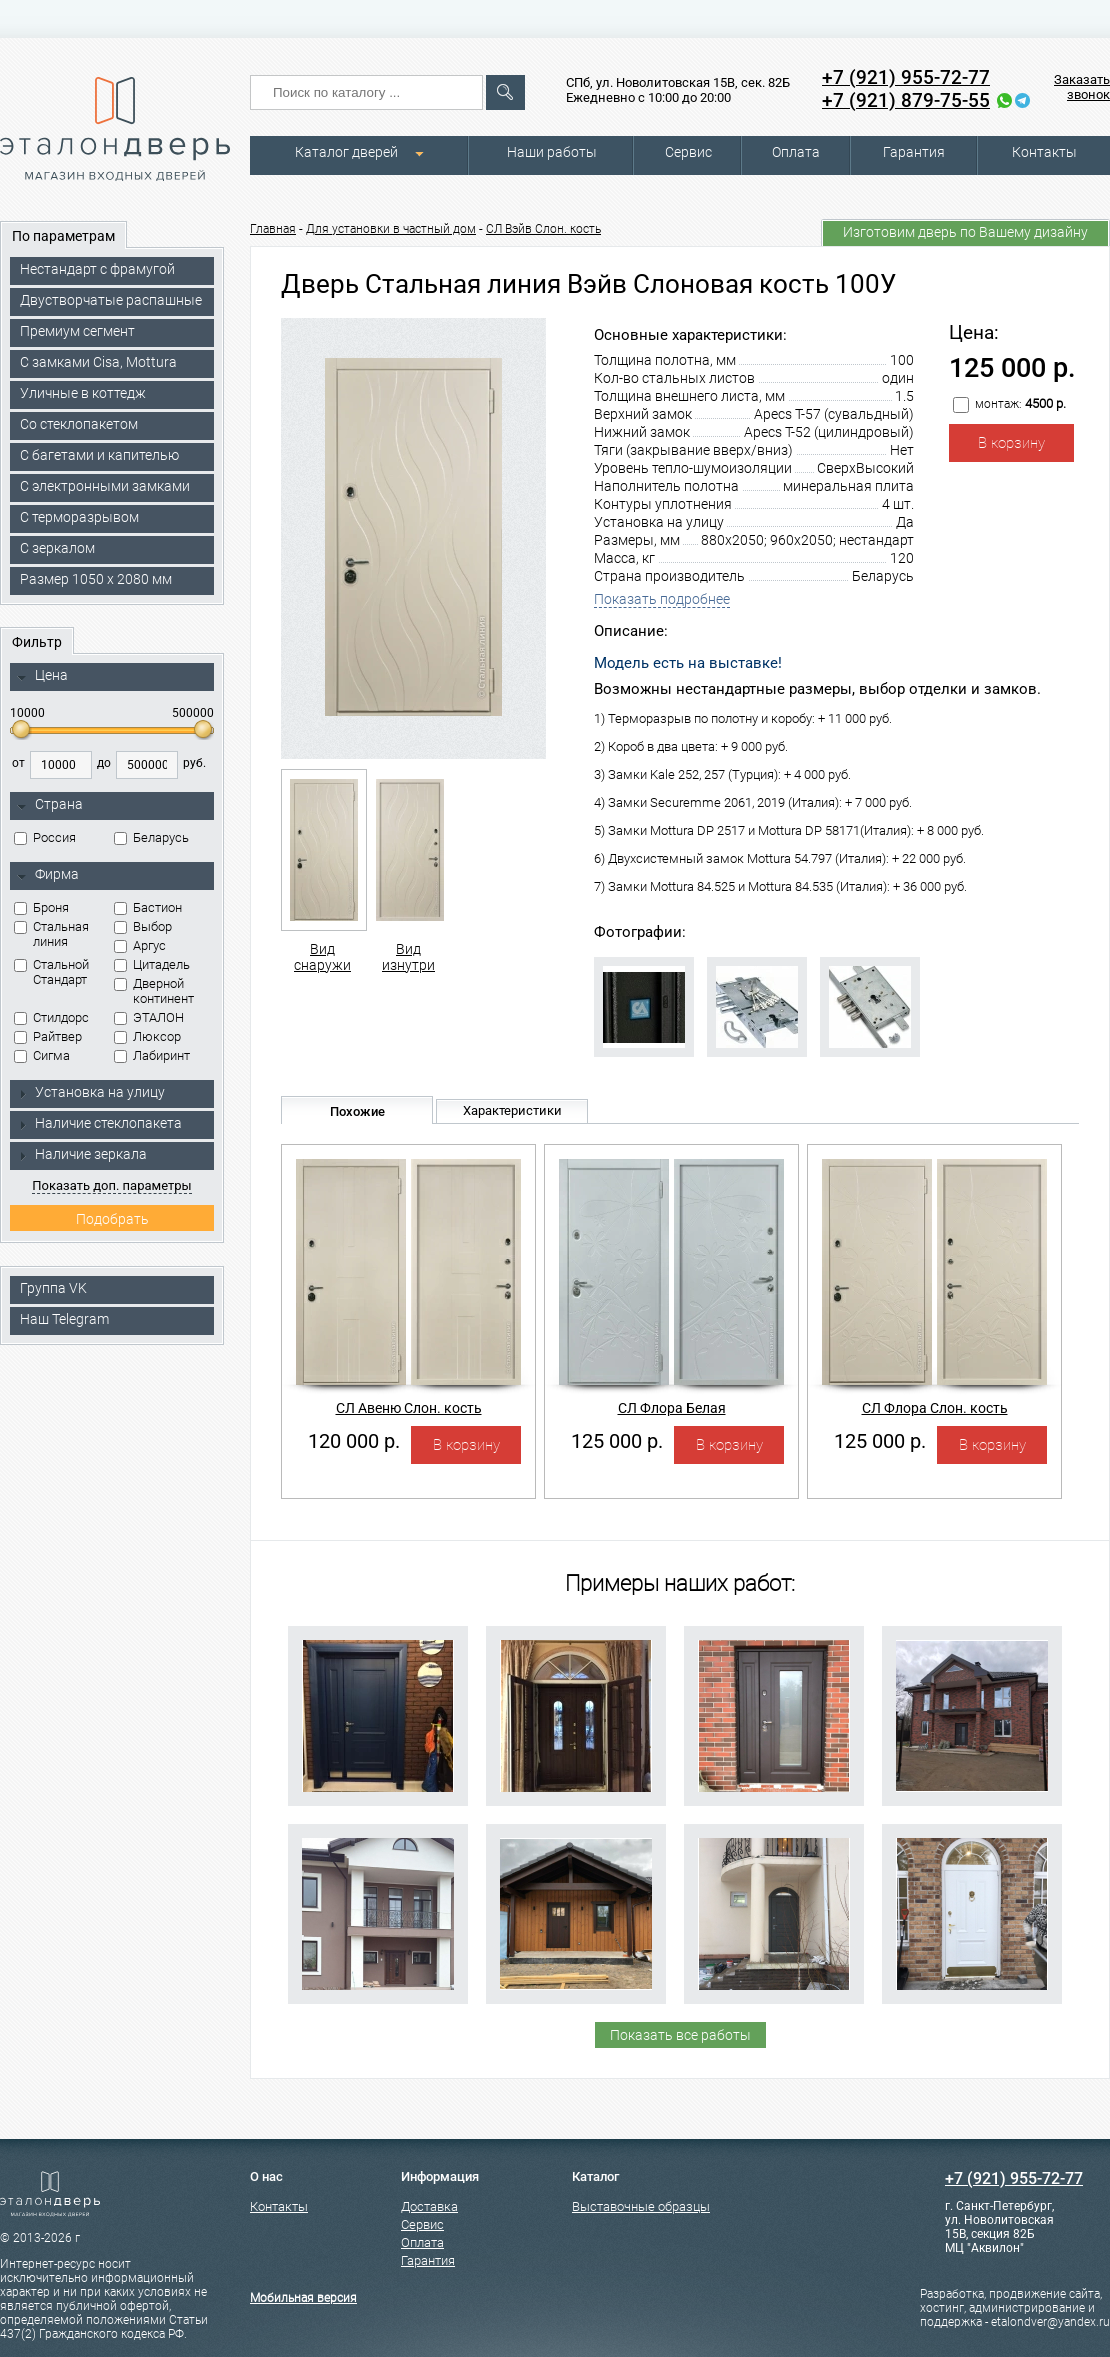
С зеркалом (57, 548)
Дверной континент (154, 991)
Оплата (796, 152)
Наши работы (552, 152)
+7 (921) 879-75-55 (906, 100)
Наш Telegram (64, 1319)
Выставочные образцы (641, 2206)
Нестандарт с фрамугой (97, 269)
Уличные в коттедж (83, 393)
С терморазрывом (79, 517)
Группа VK (53, 1288)
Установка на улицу (91, 1092)
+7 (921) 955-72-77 (906, 77)
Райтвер (48, 1036)
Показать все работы (680, 2035)
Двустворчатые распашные (111, 300)
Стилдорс (51, 1017)
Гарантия (914, 152)
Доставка (429, 2206)
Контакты (1044, 152)
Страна (50, 805)
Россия (45, 837)
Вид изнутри (408, 871)
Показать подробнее (662, 599)
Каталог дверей (346, 152)
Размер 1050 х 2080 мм (96, 579)
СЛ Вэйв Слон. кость (543, 229)
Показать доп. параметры (111, 1185)
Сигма (42, 1055)
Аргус (140, 945)
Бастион (148, 907)
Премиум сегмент (77, 331)
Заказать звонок (1082, 87)
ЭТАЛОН (149, 1017)
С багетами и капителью (99, 455)
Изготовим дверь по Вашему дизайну (965, 232)
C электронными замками (105, 486)
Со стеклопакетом (79, 424)
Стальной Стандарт (51, 972)
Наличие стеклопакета (99, 1123)
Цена (42, 676)
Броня (41, 907)
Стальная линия (51, 934)
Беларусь (151, 837)
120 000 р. (354, 1441)
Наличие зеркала (82, 1154)
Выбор (143, 926)
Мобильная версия (303, 2298)
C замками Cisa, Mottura (98, 362)
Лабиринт (152, 1055)
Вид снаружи (322, 871)
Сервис (688, 152)
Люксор (147, 1036)
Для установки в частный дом (391, 229)
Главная (273, 229)
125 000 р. (617, 1441)
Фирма (48, 875)
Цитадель (152, 964)
